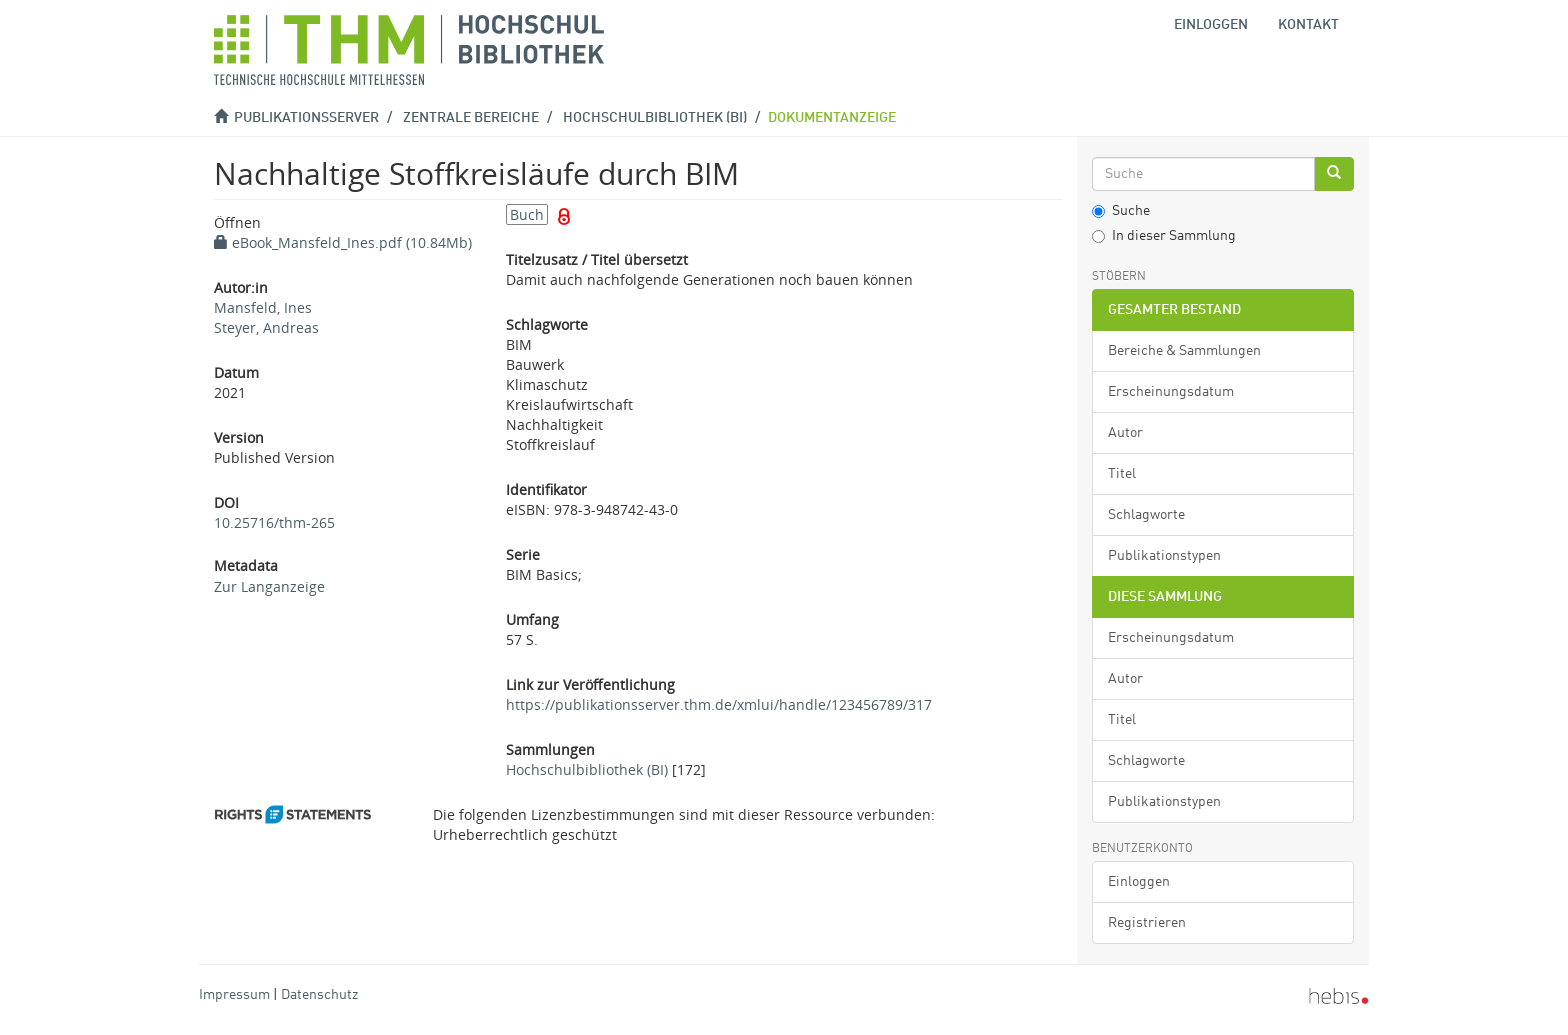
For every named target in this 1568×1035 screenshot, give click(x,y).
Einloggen (1139, 882)
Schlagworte (1146, 515)
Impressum (234, 995)
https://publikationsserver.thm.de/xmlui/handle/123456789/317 (719, 704)
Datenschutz (319, 995)
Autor (1125, 433)
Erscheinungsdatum (1171, 392)
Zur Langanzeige (269, 586)
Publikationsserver (306, 118)
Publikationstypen (1164, 556)
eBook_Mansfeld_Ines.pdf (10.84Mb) (343, 242)
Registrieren (1147, 923)
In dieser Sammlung (1164, 236)
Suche (1121, 211)
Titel (1122, 474)
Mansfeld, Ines (263, 307)
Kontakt (1308, 25)
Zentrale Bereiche (471, 118)
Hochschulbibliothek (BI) (655, 118)
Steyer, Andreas (266, 327)
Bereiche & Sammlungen (1184, 351)
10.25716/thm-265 (274, 522)
